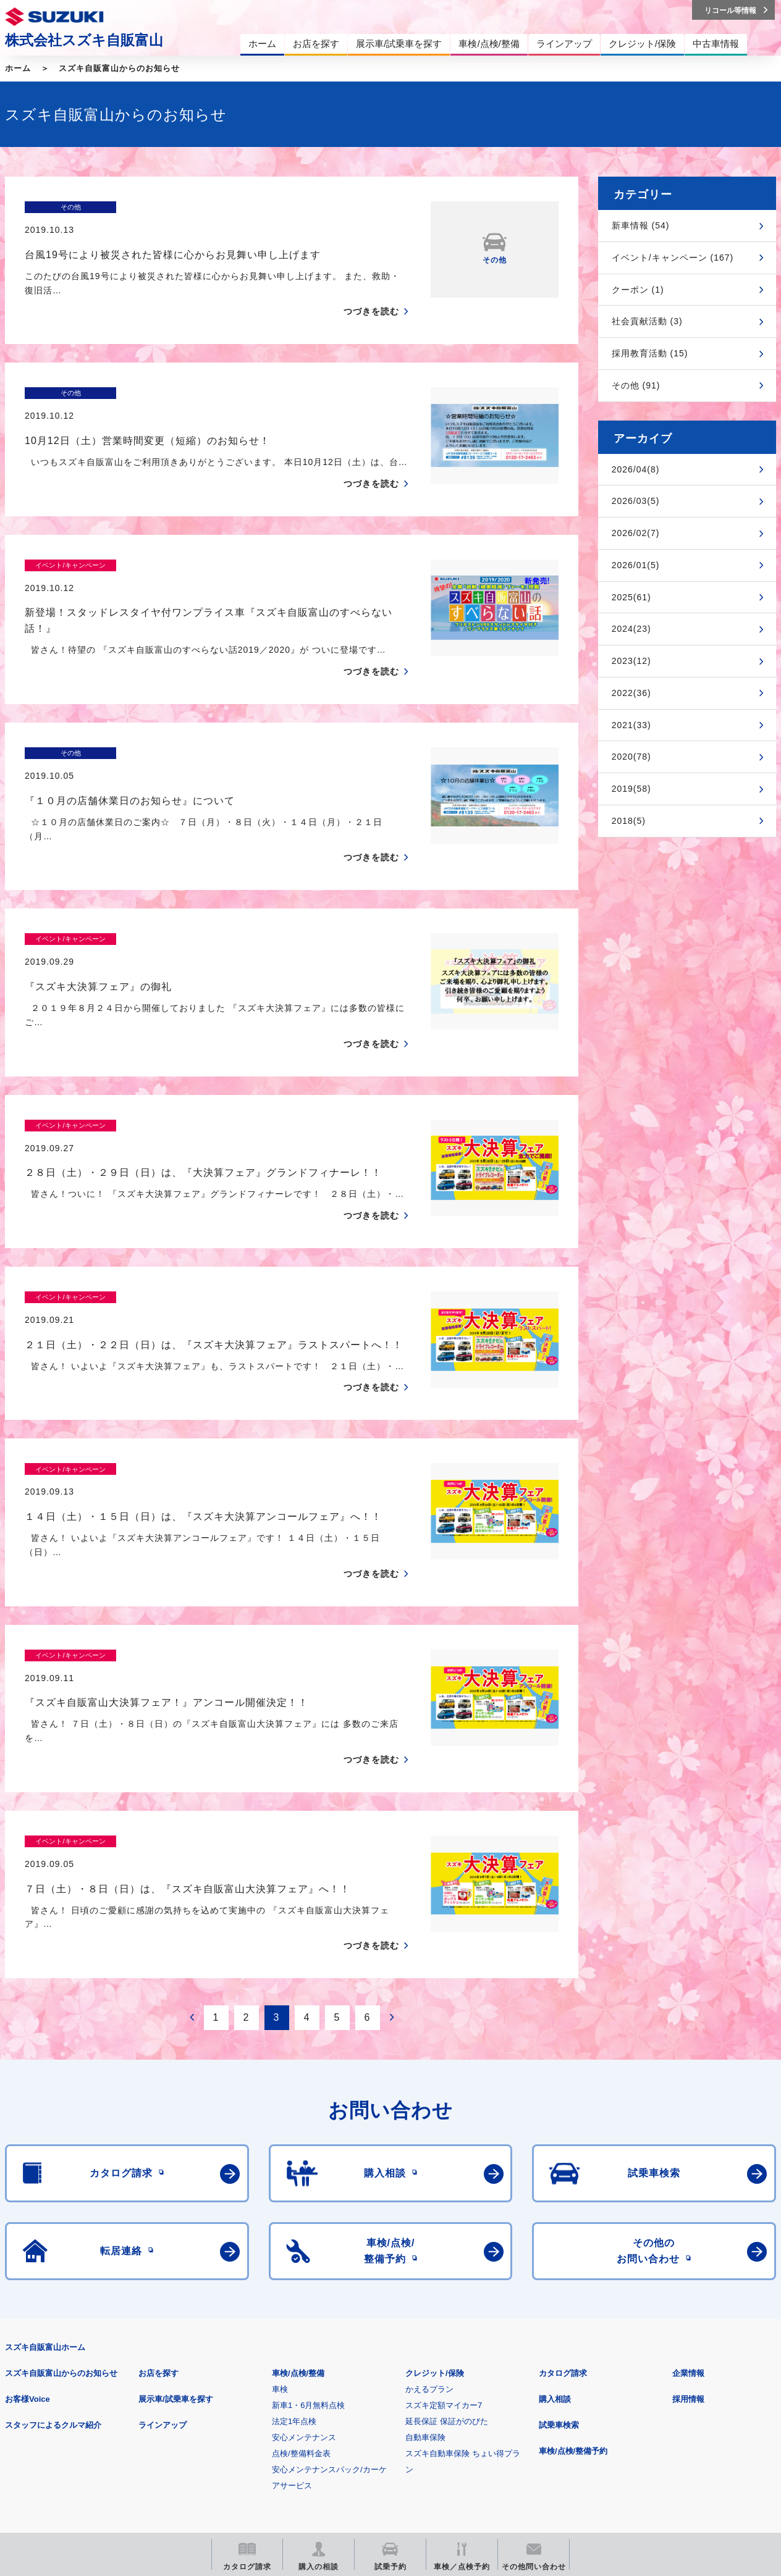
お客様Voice (27, 2225)
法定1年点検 (294, 2247)
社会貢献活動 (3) (647, 321)
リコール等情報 (531, 2443)
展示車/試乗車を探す (175, 2225)
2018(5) (629, 821)
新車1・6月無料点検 (308, 2231)
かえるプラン (429, 2215)
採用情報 (688, 2225)
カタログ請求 (563, 2199)
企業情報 (688, 2199)
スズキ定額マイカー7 (443, 2231)
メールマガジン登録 (377, 2443)
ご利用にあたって (149, 2381)
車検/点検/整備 (298, 2199)
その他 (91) (636, 385)
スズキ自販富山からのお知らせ (119, 68)
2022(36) (631, 693)
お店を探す (158, 2199)
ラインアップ (162, 2250)
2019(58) (631, 789)
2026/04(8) (636, 469)
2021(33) (631, 725)
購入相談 (555, 2225)
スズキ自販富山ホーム (45, 2173)
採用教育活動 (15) (650, 353)
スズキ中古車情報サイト (685, 2443)
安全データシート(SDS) (48, 2381)
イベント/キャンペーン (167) (672, 257)
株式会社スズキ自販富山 (84, 40)
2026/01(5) (636, 565)
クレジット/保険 (434, 2199)
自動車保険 (425, 2263)
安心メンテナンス (304, 2263)
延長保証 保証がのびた (446, 2247)
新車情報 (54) (641, 225)
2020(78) (631, 756)
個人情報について (239, 2381)
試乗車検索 (559, 2250)
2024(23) (631, 629)
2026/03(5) (636, 501)
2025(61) (631, 597)
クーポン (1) (638, 290)
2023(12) (631, 661)
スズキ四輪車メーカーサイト (69, 2443)
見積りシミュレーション (223, 2443)
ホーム (18, 68)
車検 (280, 2215)
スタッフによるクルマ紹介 (53, 2250)
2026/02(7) (636, 533)
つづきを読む (371, 290)
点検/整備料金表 (301, 2279)
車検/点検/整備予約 (573, 2276)
